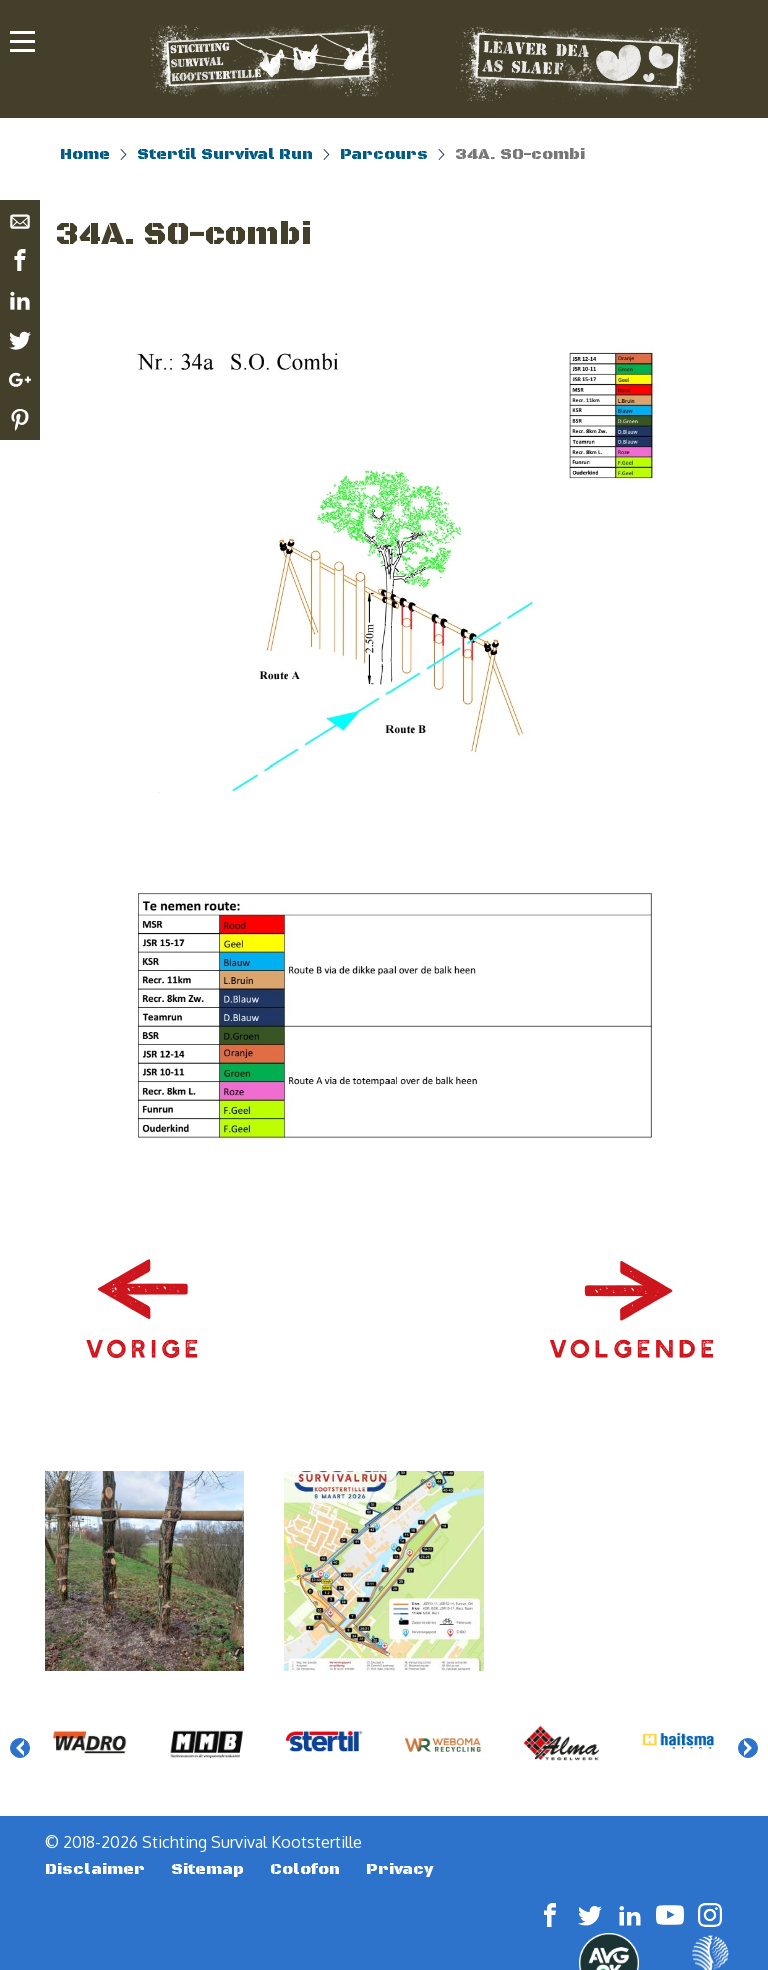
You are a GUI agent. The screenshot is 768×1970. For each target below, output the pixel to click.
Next (748, 1748)
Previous (20, 1748)
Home (85, 154)
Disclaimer (95, 1869)
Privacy (400, 1869)
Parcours (384, 154)
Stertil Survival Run (225, 154)
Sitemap (207, 1869)
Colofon (305, 1869)
